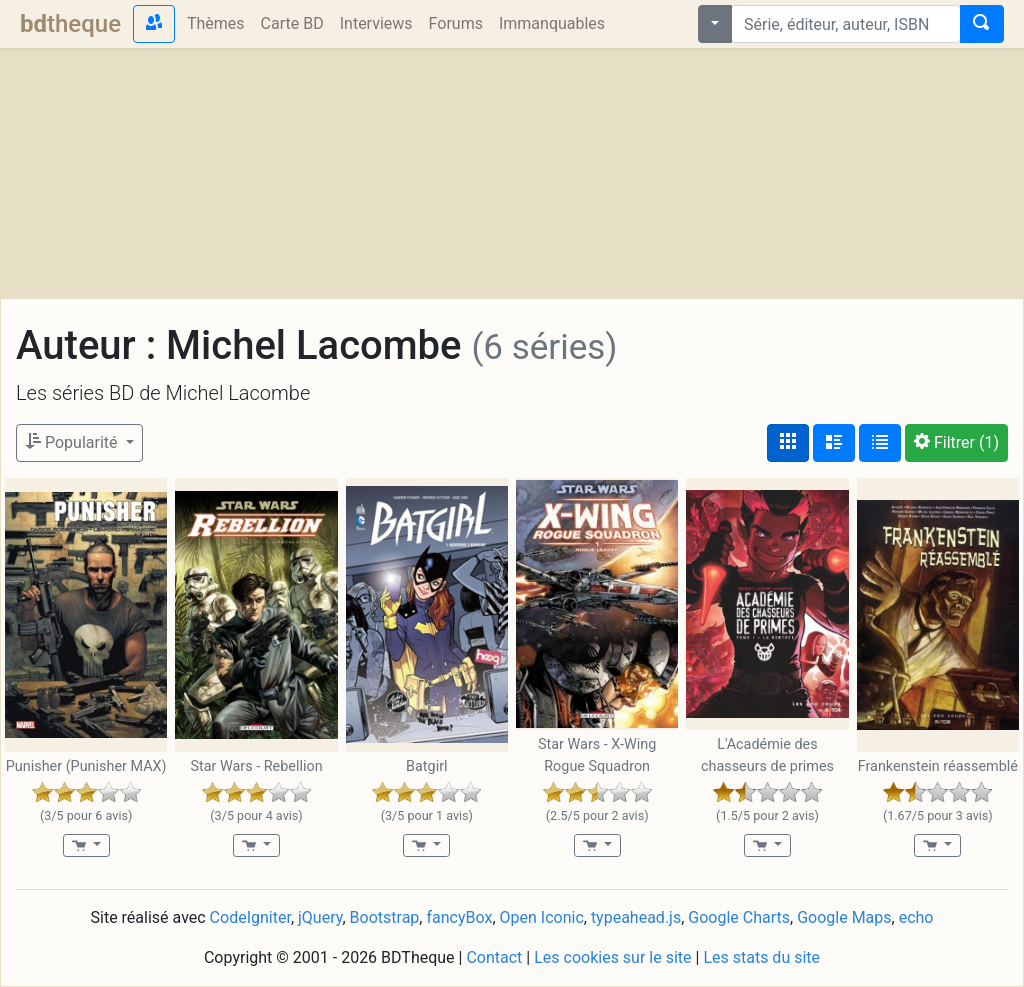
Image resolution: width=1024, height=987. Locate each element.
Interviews (376, 23)
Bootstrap (385, 917)
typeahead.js (636, 917)
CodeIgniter (250, 917)
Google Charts (739, 917)
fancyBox (459, 917)
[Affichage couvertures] (788, 443)
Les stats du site (761, 957)
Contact (494, 957)
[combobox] (846, 24)
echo (916, 917)
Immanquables (552, 23)
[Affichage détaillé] (834, 443)
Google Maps (844, 917)
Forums (456, 23)
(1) (956, 442)
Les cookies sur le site (612, 957)
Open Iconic (542, 917)
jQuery (320, 917)
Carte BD (292, 23)
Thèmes (216, 23)
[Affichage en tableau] (880, 443)
